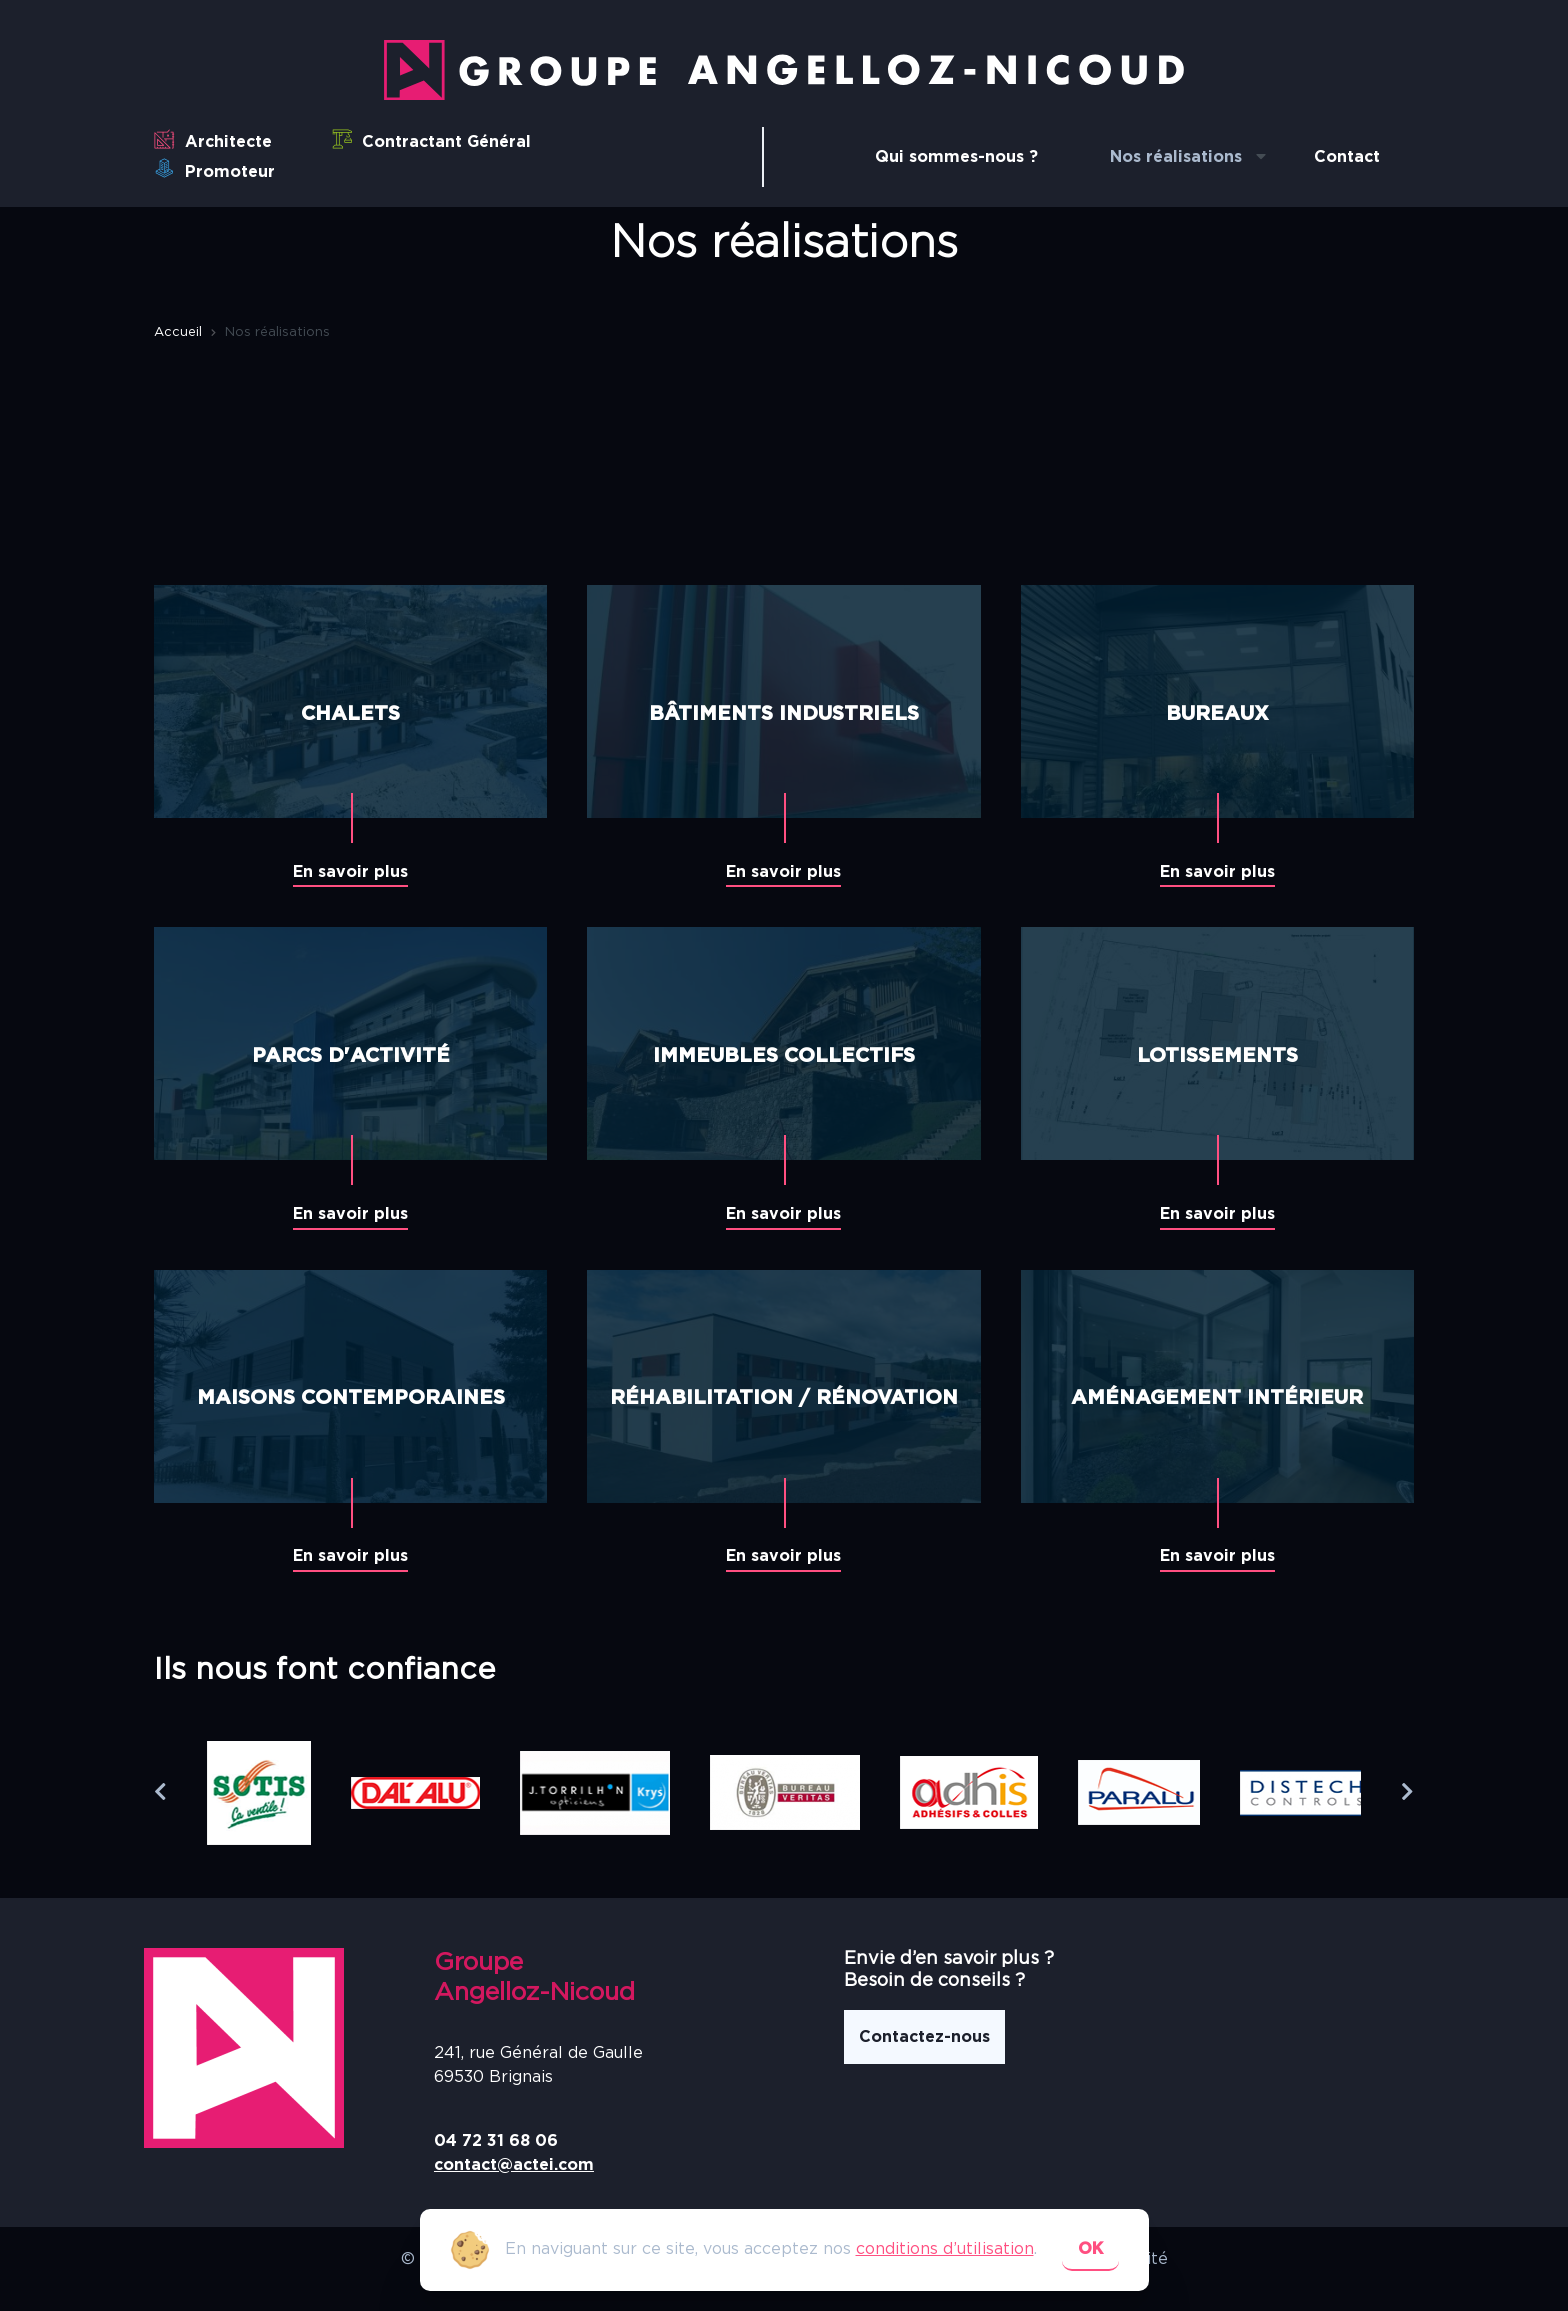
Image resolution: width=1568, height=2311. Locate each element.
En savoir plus (350, 872)
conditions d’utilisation (945, 2249)
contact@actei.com (514, 2165)
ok (1090, 2249)
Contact (1347, 157)
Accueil (178, 332)
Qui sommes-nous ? (956, 157)
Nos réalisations (1176, 157)
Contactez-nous (924, 2037)
